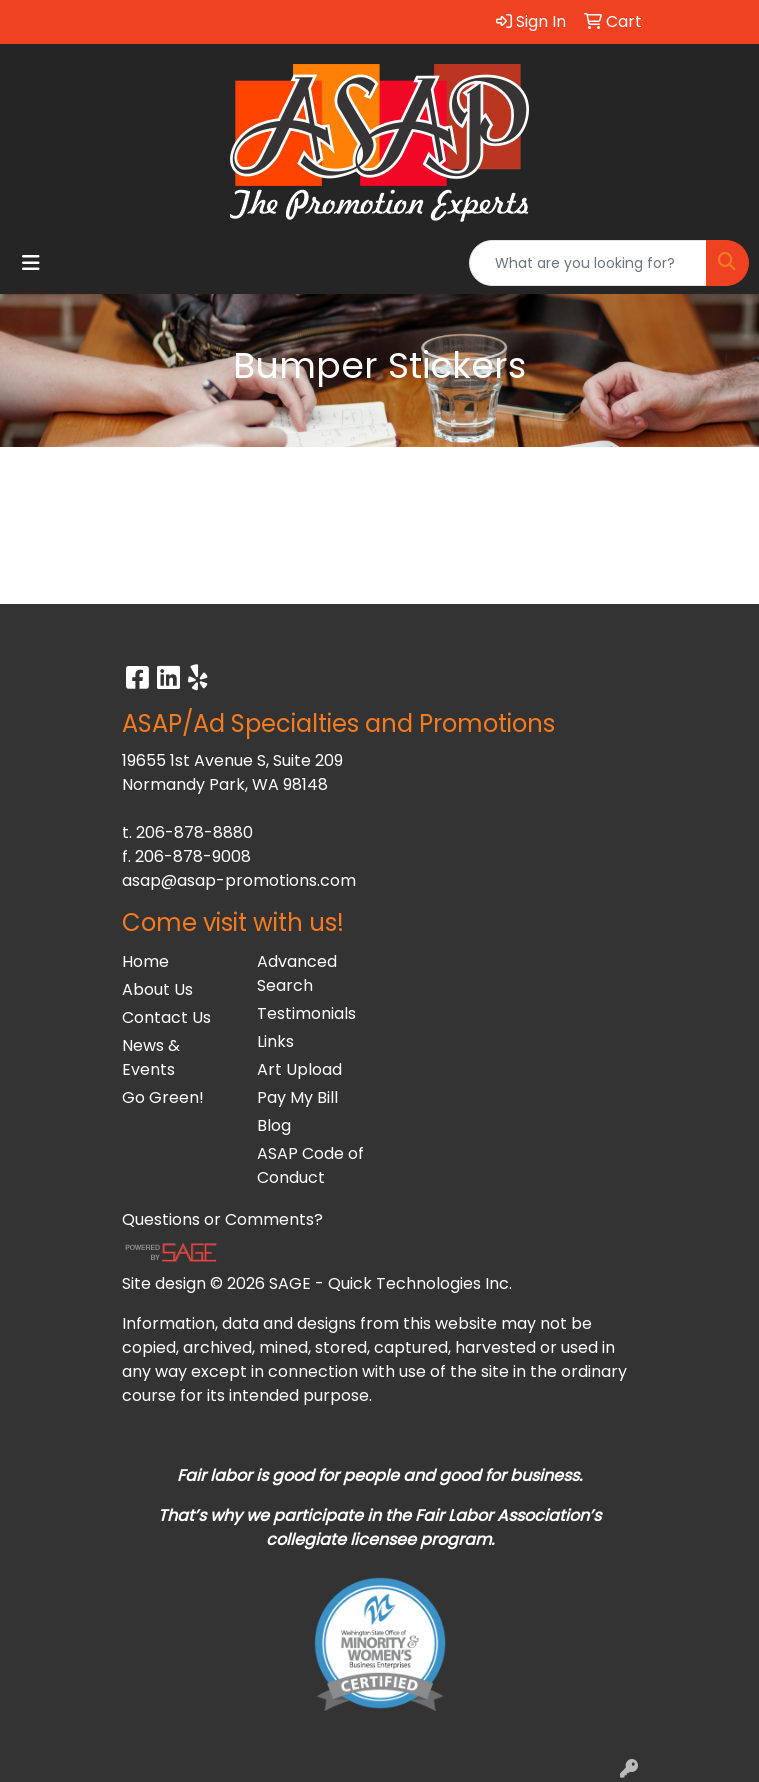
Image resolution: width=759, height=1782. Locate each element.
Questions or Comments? (222, 1219)
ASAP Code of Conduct (310, 1165)
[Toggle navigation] (31, 263)
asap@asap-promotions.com (239, 880)
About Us (157, 989)
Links (275, 1041)
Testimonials (306, 1013)
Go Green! (163, 1097)
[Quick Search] (588, 263)
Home (145, 961)
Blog (274, 1125)
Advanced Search (297, 973)
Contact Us (166, 1017)
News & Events (151, 1057)
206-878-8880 (194, 832)
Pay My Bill (297, 1097)
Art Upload (299, 1069)
